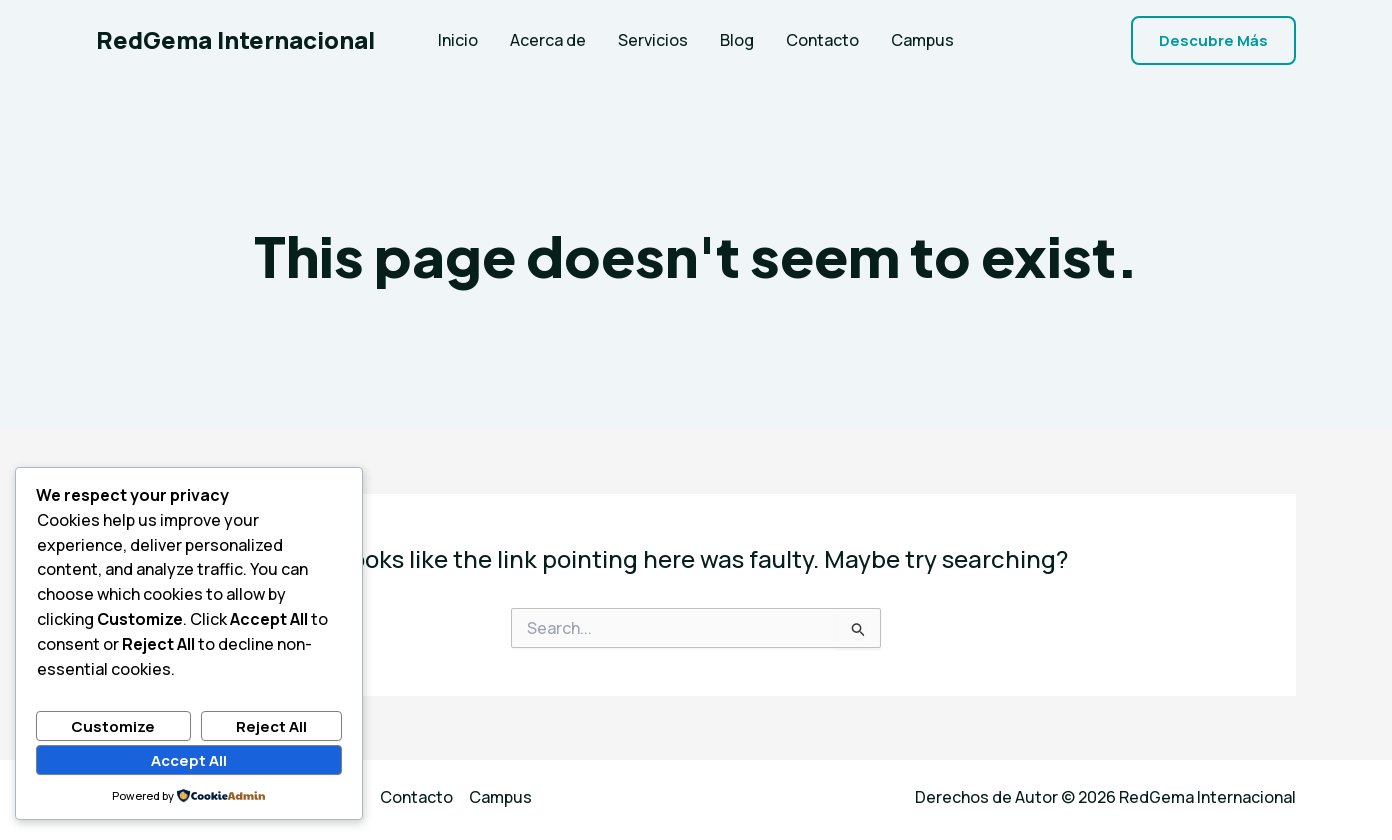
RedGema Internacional (235, 39)
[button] (1213, 40)
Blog (737, 40)
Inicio (458, 40)
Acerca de (548, 40)
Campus (922, 40)
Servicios (653, 40)
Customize (113, 726)
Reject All (271, 726)
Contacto (822, 40)
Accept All (189, 760)
